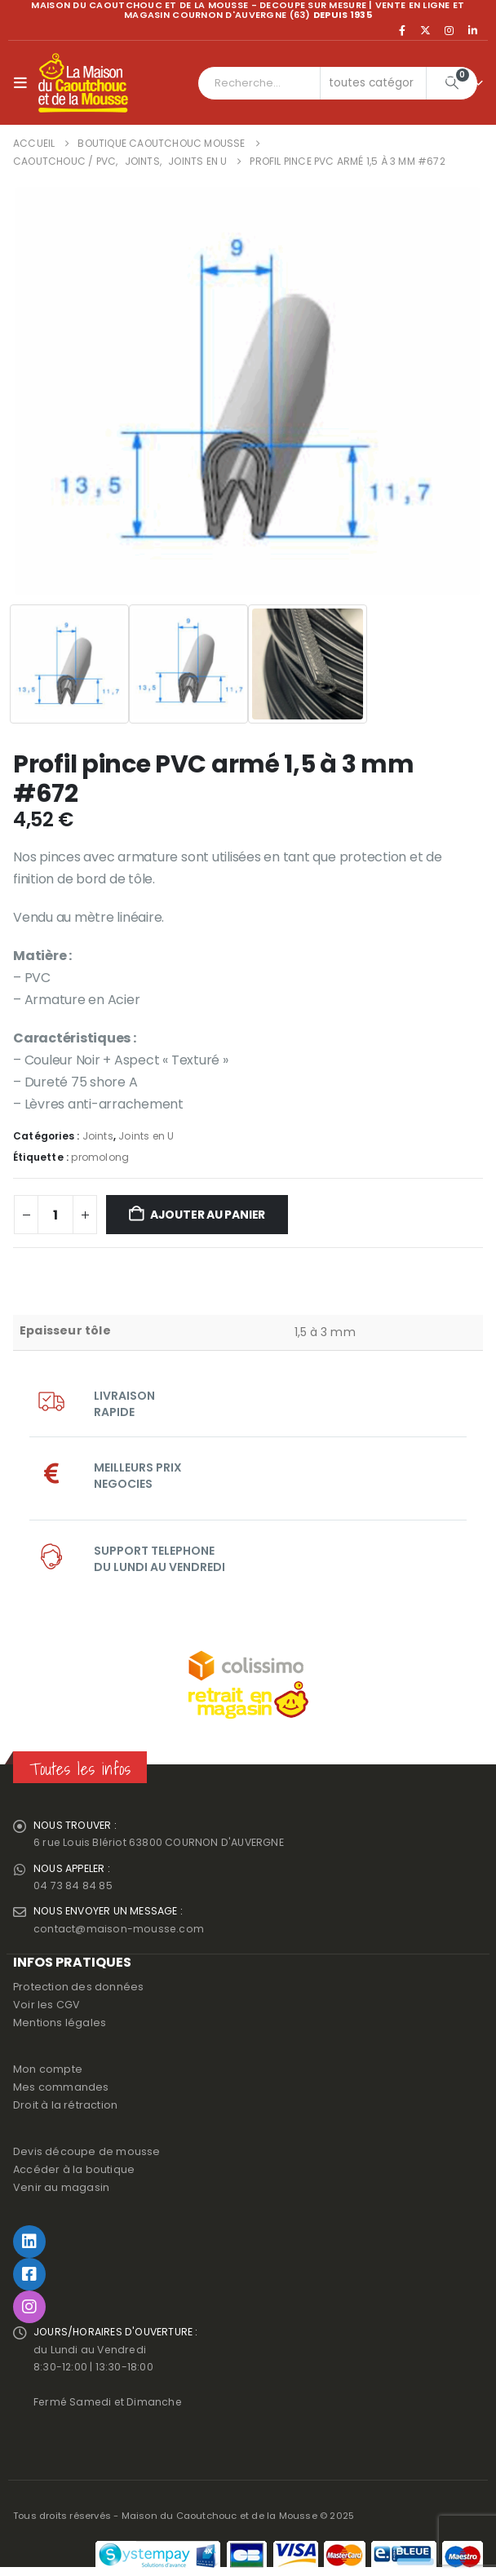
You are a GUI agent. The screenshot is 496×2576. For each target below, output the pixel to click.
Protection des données (78, 1990)
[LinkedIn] (472, 30)
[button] (24, 83)
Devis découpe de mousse (87, 2155)
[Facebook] (402, 30)
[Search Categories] (374, 83)
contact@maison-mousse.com (119, 1931)
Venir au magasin (61, 2191)
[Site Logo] (83, 83)
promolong (100, 1157)
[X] (425, 30)
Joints (97, 1136)
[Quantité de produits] (55, 1214)
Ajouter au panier (207, 1214)
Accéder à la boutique (74, 2173)
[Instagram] (449, 30)
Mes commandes (61, 2090)
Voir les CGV (46, 2008)
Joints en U (146, 1136)
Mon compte (47, 2072)
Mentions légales (59, 2026)
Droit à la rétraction (65, 2108)
